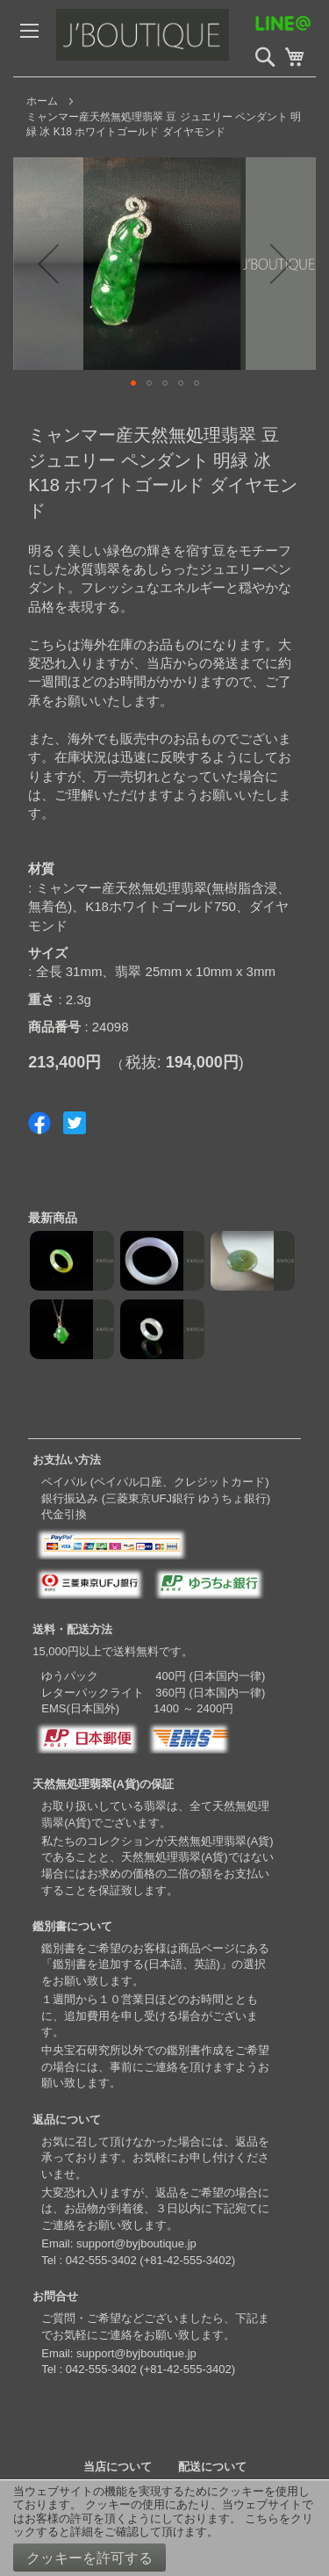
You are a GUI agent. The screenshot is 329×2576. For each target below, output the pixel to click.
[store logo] (179, 38)
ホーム (42, 101)
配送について (212, 2466)
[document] (164, 2528)
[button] (48, 263)
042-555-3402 (101, 2260)
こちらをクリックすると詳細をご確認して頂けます (163, 2525)
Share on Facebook (39, 1122)
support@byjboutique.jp (136, 2243)
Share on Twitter (74, 1122)
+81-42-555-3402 (188, 2260)
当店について (117, 2466)
